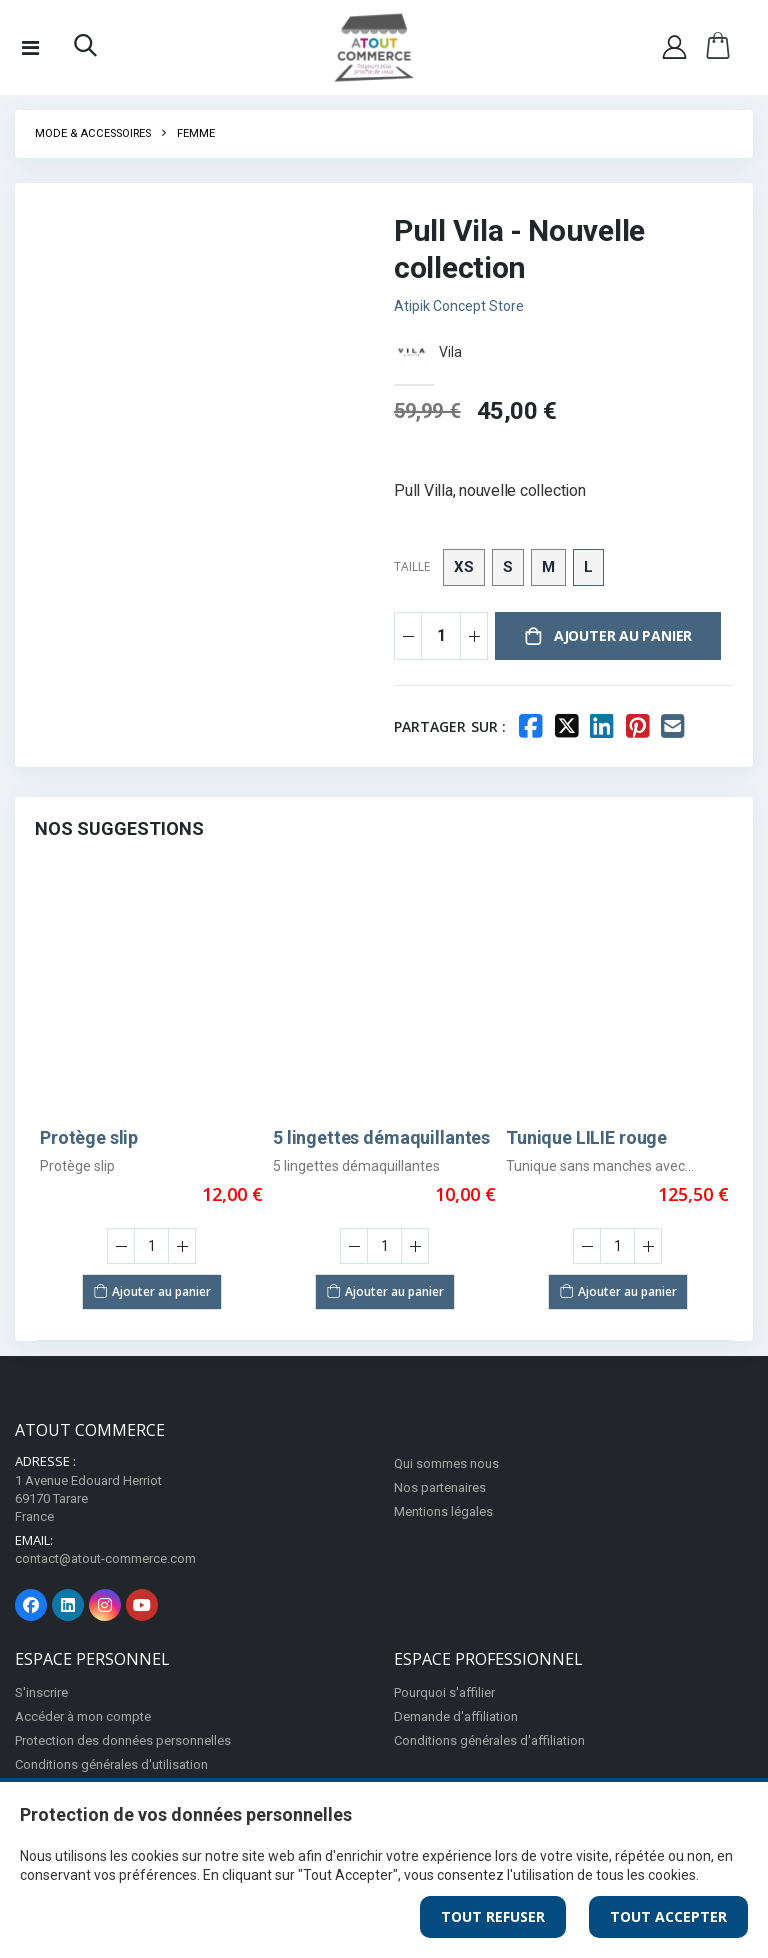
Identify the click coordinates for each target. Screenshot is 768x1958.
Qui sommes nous (446, 1463)
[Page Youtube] (142, 1605)
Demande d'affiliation (456, 1716)
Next (748, 1100)
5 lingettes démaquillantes (381, 1137)
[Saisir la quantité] (151, 1246)
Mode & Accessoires (93, 133)
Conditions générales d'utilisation (111, 1764)
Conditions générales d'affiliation (489, 1740)
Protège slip (89, 1137)
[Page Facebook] (31, 1605)
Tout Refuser (493, 1916)
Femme (196, 133)
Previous (20, 1100)
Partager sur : (450, 726)
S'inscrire (41, 1692)
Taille (412, 567)
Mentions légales (443, 1511)
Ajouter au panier (621, 635)
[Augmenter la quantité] (182, 1246)
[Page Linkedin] (68, 1605)
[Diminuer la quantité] (121, 1246)
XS (464, 567)
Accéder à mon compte (83, 1716)
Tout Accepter (668, 1916)
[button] (85, 50)
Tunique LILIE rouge (586, 1137)
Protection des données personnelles (123, 1740)
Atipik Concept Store (459, 306)
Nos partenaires (440, 1487)
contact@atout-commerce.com (105, 1558)
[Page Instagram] (105, 1605)
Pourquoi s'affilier (444, 1692)
